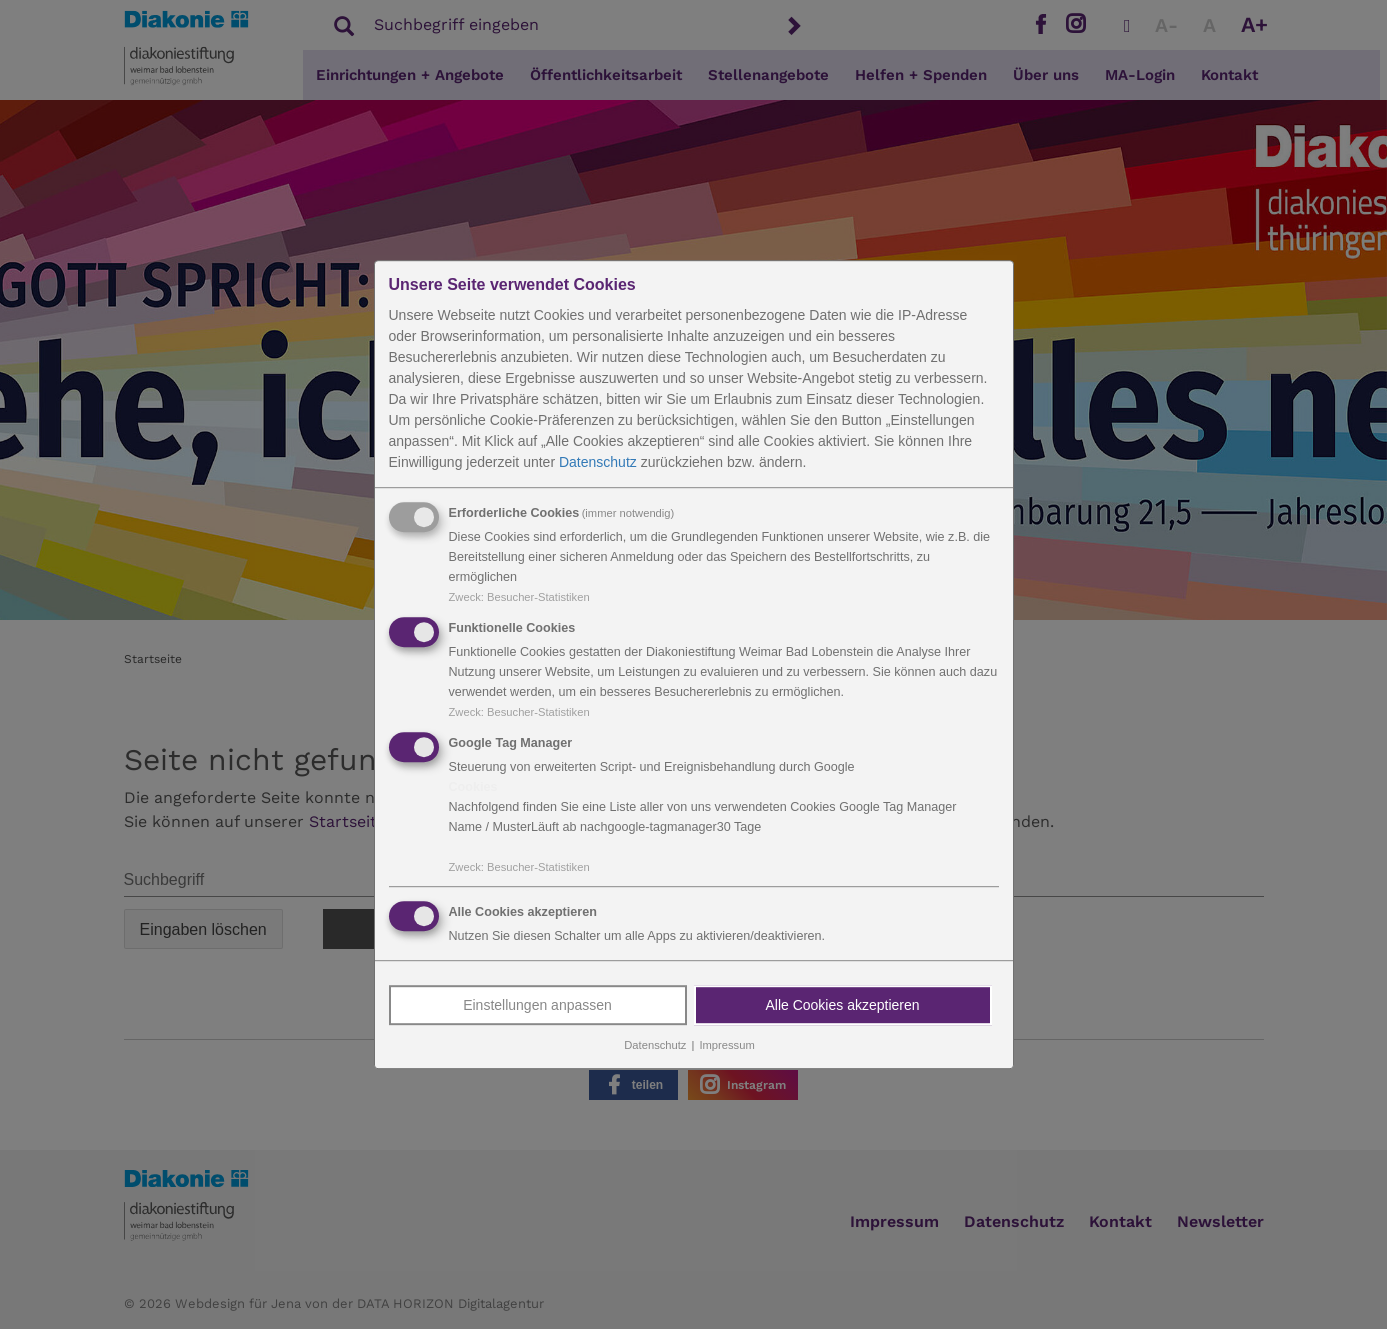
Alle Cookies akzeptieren (842, 1006)
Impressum (726, 1046)
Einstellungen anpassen (537, 1006)
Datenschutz (598, 462)
